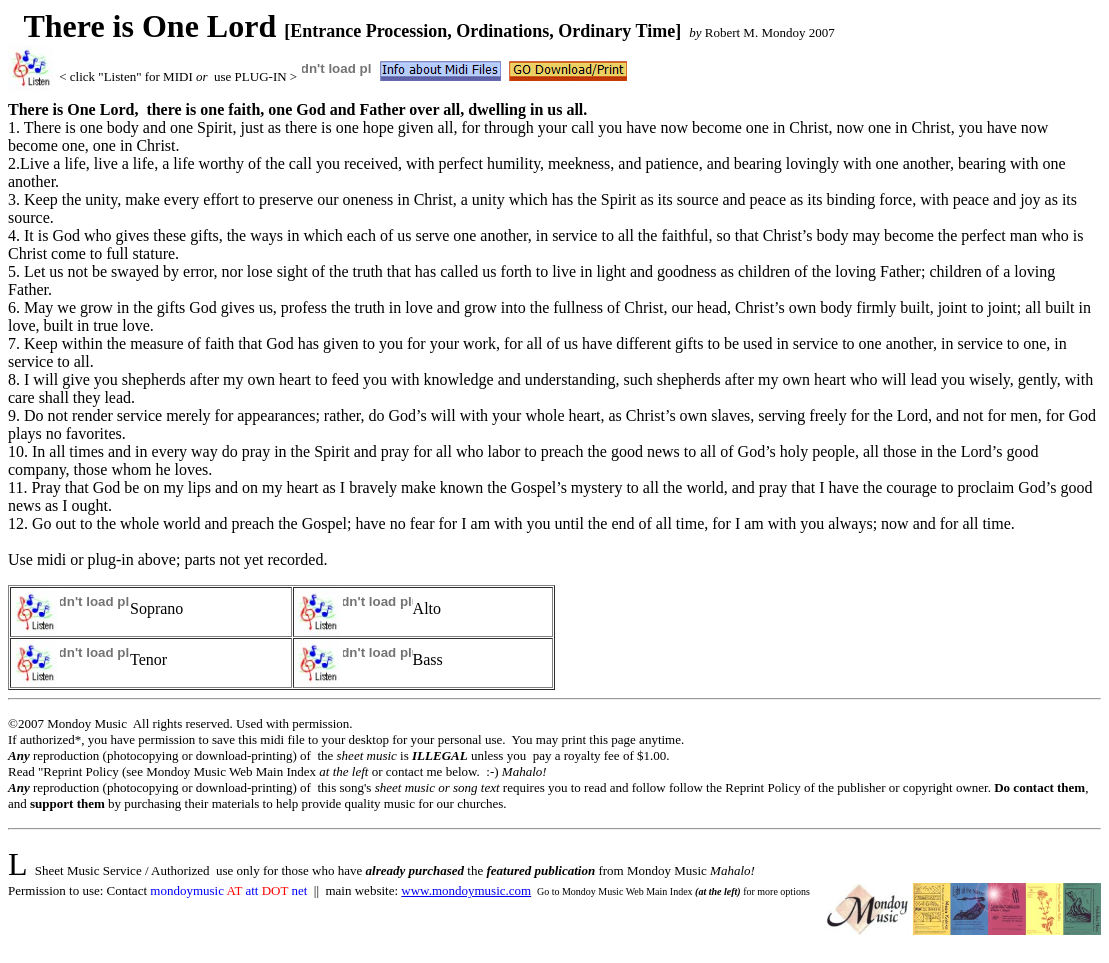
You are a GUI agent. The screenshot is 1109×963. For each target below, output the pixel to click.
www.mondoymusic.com (466, 890)
